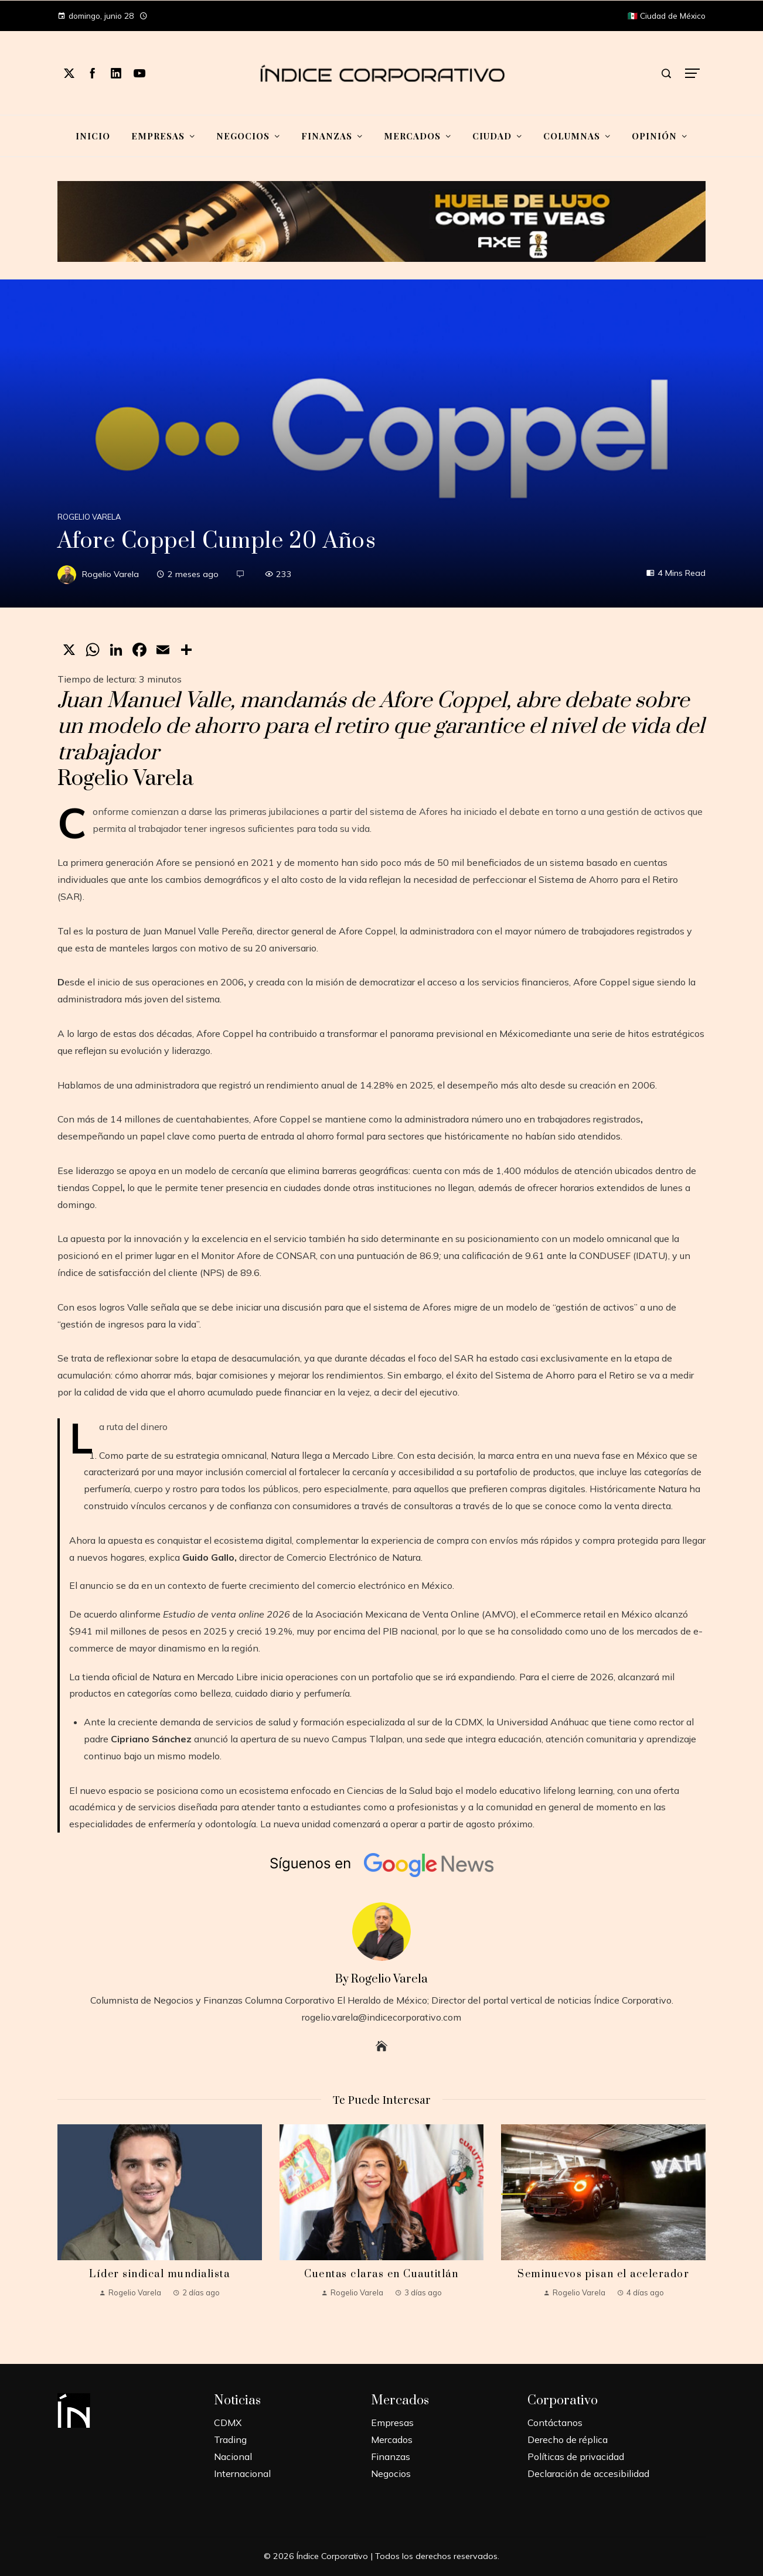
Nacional (233, 2456)
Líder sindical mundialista (159, 2274)
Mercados (392, 2439)
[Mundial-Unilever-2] (381, 220)
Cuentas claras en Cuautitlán (381, 2274)
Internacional (242, 2473)
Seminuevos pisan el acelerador (603, 2274)
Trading (230, 2439)
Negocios (391, 2473)
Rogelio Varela (89, 517)
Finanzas (390, 2456)
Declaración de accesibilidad (588, 2473)
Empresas (392, 2422)
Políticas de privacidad (575, 2456)
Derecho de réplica (567, 2439)
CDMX (227, 2422)
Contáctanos (555, 2422)
